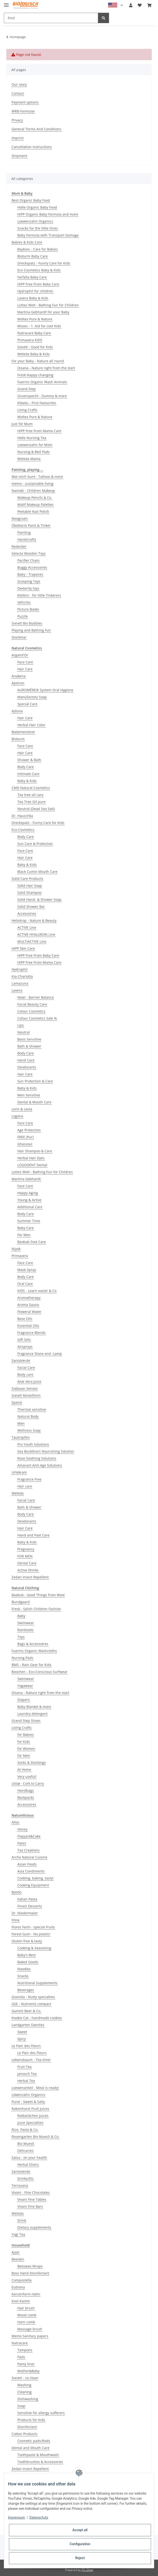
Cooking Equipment (33, 1885)
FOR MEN (25, 1556)
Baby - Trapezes (30, 574)
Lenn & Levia (22, 1109)
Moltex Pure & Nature (34, 319)
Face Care (25, 662)
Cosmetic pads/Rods (33, 2440)
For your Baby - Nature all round (38, 361)
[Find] (51, 18)
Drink (21, 2220)
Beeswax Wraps (30, 2266)
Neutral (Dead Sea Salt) (36, 808)
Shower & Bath (29, 760)
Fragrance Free (29, 1479)
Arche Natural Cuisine (29, 1857)
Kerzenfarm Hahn (26, 2294)
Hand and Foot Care (33, 1535)
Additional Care (29, 1207)
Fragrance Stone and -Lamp (39, 1353)
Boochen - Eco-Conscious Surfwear (40, 1671)
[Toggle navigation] (6, 3)
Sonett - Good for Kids (35, 347)
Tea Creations (28, 1850)
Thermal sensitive (31, 1409)
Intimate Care (28, 773)
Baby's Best (26, 1955)
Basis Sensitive (29, 1039)
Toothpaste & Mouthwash (38, 2454)
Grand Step (26, 389)
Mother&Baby (28, 2371)
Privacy (17, 120)
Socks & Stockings (31, 1762)
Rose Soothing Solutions (36, 1458)
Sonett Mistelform (26, 1395)
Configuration (80, 2544)
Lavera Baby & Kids (32, 298)
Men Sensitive (28, 1095)
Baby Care (25, 1227)
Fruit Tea (24, 2066)
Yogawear (25, 1685)
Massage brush (29, 2329)
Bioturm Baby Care (32, 256)
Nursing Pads (22, 1657)
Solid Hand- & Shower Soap (39, 899)
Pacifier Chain (28, 560)
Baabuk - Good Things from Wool (38, 1595)
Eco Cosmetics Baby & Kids (39, 270)
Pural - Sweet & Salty (28, 2101)
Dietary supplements (34, 2227)
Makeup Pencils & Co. (34, 497)
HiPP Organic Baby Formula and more (47, 214)
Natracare (20, 2343)
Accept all (79, 2530)
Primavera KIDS (29, 340)
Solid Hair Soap (29, 885)
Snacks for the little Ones (37, 228)
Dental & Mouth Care (34, 1102)
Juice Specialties (30, 2122)
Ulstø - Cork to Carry (28, 1783)
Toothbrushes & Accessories (40, 2461)
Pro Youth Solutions (33, 1444)
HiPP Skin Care (23, 948)
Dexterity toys (28, 588)
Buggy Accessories (32, 567)
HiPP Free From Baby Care (38, 284)
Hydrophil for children (35, 291)
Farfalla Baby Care (32, 277)
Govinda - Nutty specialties (33, 1997)
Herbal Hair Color (31, 725)
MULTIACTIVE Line (31, 941)
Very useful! (26, 1776)
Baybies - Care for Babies (37, 249)
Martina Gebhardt (26, 1179)
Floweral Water (29, 1311)
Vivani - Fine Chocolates (31, 2192)
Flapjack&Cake (29, 1836)
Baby (21, 1616)
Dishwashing (27, 2399)
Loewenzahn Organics (35, 221)
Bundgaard (21, 1602)
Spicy (21, 2038)
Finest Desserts (29, 1906)
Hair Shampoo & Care (34, 1151)
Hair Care (25, 669)
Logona (17, 1116)
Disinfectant (27, 2426)
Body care (25, 1374)
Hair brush (26, 2308)
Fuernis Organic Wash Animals (42, 382)
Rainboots (25, 1629)
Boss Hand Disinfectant (30, 2273)
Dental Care (26, 1563)
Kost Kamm (21, 2301)
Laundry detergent (32, 1713)
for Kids (23, 1741)
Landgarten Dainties (28, 2025)
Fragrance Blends (31, 1332)
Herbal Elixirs (28, 2164)
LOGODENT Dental (32, 1165)
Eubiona (18, 2287)
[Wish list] (139, 5)
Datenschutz (38, 2517)
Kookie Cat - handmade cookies (37, 2018)
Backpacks (25, 1797)
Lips (20, 1025)
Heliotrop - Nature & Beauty (34, 920)
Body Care (25, 766)
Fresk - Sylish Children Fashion (36, 1609)
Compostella (22, 2280)
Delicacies (25, 2150)
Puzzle (22, 616)
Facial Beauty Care (32, 1004)
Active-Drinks (28, 1570)
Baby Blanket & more (34, 1706)
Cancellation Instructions (32, 147)
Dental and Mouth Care (30, 2447)
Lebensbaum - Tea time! (31, 2059)
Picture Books (28, 609)
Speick (17, 1402)
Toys (21, 1636)
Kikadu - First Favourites (36, 403)
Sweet (22, 2031)
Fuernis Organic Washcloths (34, 1650)
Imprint (18, 138)
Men (21, 1423)
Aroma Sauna (28, 1304)
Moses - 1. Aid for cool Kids (39, 326)
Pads (21, 2357)
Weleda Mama (29, 458)
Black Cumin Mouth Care (37, 871)
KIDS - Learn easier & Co (36, 1290)
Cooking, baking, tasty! (35, 1878)
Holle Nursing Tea (31, 437)
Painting (24, 532)
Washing (24, 2385)
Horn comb (26, 2322)
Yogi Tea (18, 2234)
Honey (22, 1829)
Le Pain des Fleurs (26, 2045)
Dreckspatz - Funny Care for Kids (43, 263)
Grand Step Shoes (26, 1720)
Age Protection (29, 1130)
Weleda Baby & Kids (33, 354)
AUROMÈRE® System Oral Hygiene (45, 690)
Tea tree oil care (30, 794)
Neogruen (20, 518)
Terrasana (20, 2185)
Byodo (16, 1892)
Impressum (16, 2517)
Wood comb (26, 2315)
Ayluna (17, 711)
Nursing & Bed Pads (33, 451)
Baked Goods (27, 1962)
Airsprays (25, 1346)
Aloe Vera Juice (29, 1381)
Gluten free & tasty (27, 1941)
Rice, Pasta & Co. (25, 2129)
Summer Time (28, 1221)
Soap (21, 2406)
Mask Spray (26, 1269)
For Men (24, 1234)
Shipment (19, 155)
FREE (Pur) (25, 1137)
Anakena (19, 676)
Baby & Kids (27, 780)
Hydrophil (19, 969)
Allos (15, 1822)
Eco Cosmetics (23, 829)
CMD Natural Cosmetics (31, 787)
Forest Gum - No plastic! (31, 1934)
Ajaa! (16, 2252)
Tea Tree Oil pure (31, 801)
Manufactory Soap (32, 697)
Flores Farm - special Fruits (33, 1927)
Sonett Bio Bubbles (27, 623)
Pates (21, 1843)
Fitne (16, 1920)
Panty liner (26, 2364)
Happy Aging (27, 1193)
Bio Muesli (25, 2143)
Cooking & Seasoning (34, 1948)
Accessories (26, 913)
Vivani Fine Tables (31, 2199)
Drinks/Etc (25, 2178)
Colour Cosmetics (31, 1011)
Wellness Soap (29, 1430)
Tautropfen (21, 1437)
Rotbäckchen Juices (32, 2115)
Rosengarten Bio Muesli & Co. (35, 2136)
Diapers (23, 1699)
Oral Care (25, 1283)
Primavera (20, 1255)
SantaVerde (21, 1360)
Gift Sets (24, 1339)
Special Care (27, 704)
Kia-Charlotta (22, 976)
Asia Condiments (31, 1871)
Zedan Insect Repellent (30, 1577)
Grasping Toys (28, 581)
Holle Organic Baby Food (37, 207)
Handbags (25, 1790)
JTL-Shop (87, 2570)
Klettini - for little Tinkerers (39, 595)
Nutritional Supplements (37, 1983)
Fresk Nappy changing (35, 375)
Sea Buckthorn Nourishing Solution (45, 1451)
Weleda (18, 1493)
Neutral (23, 1032)
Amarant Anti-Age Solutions (39, 1465)
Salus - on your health (29, 2157)
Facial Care (26, 1367)
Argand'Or (20, 655)
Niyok (16, 1248)
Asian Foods (27, 1864)
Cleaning (24, 2392)
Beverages (25, 1990)
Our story (19, 84)
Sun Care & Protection (35, 843)
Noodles (24, 1969)
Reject (80, 2558)
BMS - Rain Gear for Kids (31, 1664)
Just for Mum (22, 424)
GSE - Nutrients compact (31, 2004)
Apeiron (18, 683)
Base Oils (24, 1318)
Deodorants (26, 1067)
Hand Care (25, 1060)
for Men (23, 1755)
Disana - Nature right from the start (46, 368)
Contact (18, 93)
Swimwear (25, 1623)
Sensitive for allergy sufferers (41, 2413)
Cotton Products (24, 2433)
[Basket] (149, 5)
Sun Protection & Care (35, 1081)
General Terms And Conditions (36, 129)
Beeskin (18, 2259)
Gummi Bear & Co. (26, 2011)
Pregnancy (25, 1549)
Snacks (22, 1976)
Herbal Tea (26, 2080)
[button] (130, 5)
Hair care (24, 1486)
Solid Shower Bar (31, 906)
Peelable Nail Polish (33, 511)
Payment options (25, 102)
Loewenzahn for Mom (34, 444)
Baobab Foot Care (31, 1241)
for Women (26, 1748)
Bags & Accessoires (32, 1643)
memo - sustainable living (32, 483)
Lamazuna (20, 983)
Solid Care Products (27, 878)
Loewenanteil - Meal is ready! (35, 2087)
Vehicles (24, 602)
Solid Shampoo (29, 892)
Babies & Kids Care (27, 242)
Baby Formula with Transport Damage (48, 235)
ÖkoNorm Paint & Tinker (31, 525)
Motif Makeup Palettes (35, 504)
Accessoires (26, 1804)
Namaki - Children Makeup (33, 490)
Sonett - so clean (25, 2378)
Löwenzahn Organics (28, 2094)
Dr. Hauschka (22, 815)
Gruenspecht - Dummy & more (42, 396)
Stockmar (19, 637)
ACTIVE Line (26, 927)
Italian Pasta (27, 1899)
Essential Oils (28, 1325)
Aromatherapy (29, 1297)
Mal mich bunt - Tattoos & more (37, 476)
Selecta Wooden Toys (29, 553)
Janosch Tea (27, 2073)
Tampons (24, 2350)
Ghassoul (24, 1144)
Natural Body (28, 1416)
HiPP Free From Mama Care (39, 430)
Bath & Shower (29, 1046)
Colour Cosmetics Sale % (37, 1018)
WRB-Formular (23, 111)
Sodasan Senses (25, 1388)
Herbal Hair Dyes (31, 1158)
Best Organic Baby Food (31, 200)
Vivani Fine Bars (30, 2206)
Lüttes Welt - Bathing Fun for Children (48, 305)
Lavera (17, 990)
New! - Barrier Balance (35, 997)
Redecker (19, 546)
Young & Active (29, 1200)
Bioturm (18, 739)
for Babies (25, 1734)
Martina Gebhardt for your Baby (43, 312)
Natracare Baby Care (34, 333)
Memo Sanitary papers (30, 2336)
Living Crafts (27, 410)
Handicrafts (26, 539)
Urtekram (19, 1472)
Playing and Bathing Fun (31, 630)
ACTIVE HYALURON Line (36, 934)
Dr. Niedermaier (25, 1913)
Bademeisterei (23, 732)
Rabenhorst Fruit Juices (30, 2108)
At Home (24, 1769)
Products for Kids (31, 2420)
